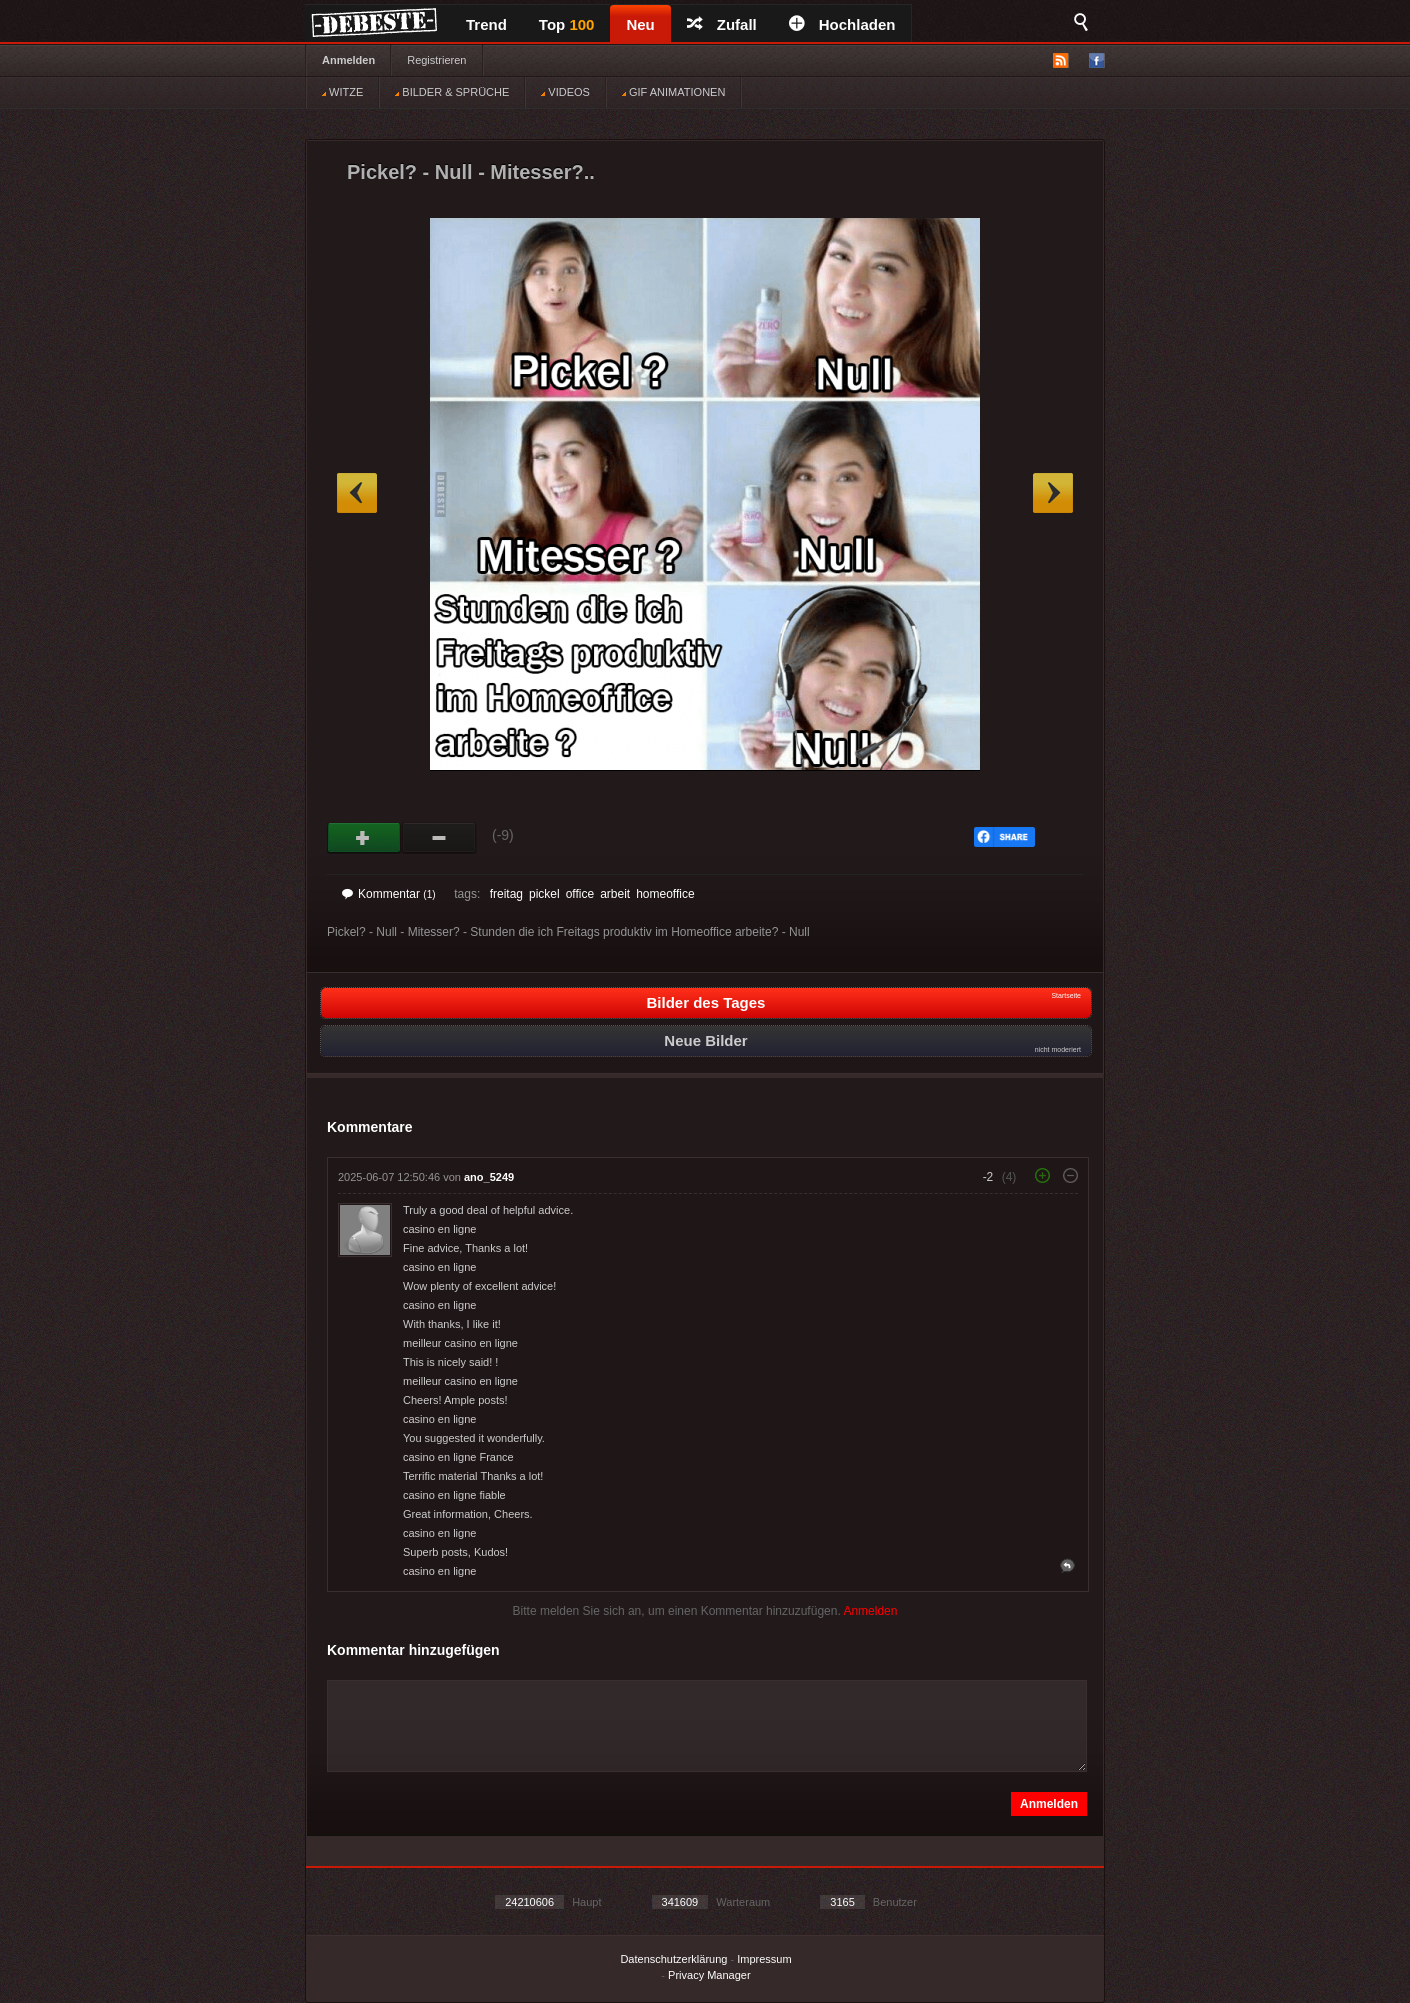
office (580, 894)
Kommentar (389, 894)
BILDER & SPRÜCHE (452, 92)
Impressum (764, 1959)
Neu (640, 24)
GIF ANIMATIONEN (673, 92)
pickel (544, 894)
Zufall (722, 24)
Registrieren (436, 60)
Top (567, 24)
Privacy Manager (709, 1975)
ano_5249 (489, 1177)
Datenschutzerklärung (673, 1959)
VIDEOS (565, 92)
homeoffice (665, 894)
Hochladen (842, 24)
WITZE (342, 92)
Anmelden (348, 60)
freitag (506, 894)
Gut (364, 838)
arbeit (615, 894)
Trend (486, 24)
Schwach (439, 838)
